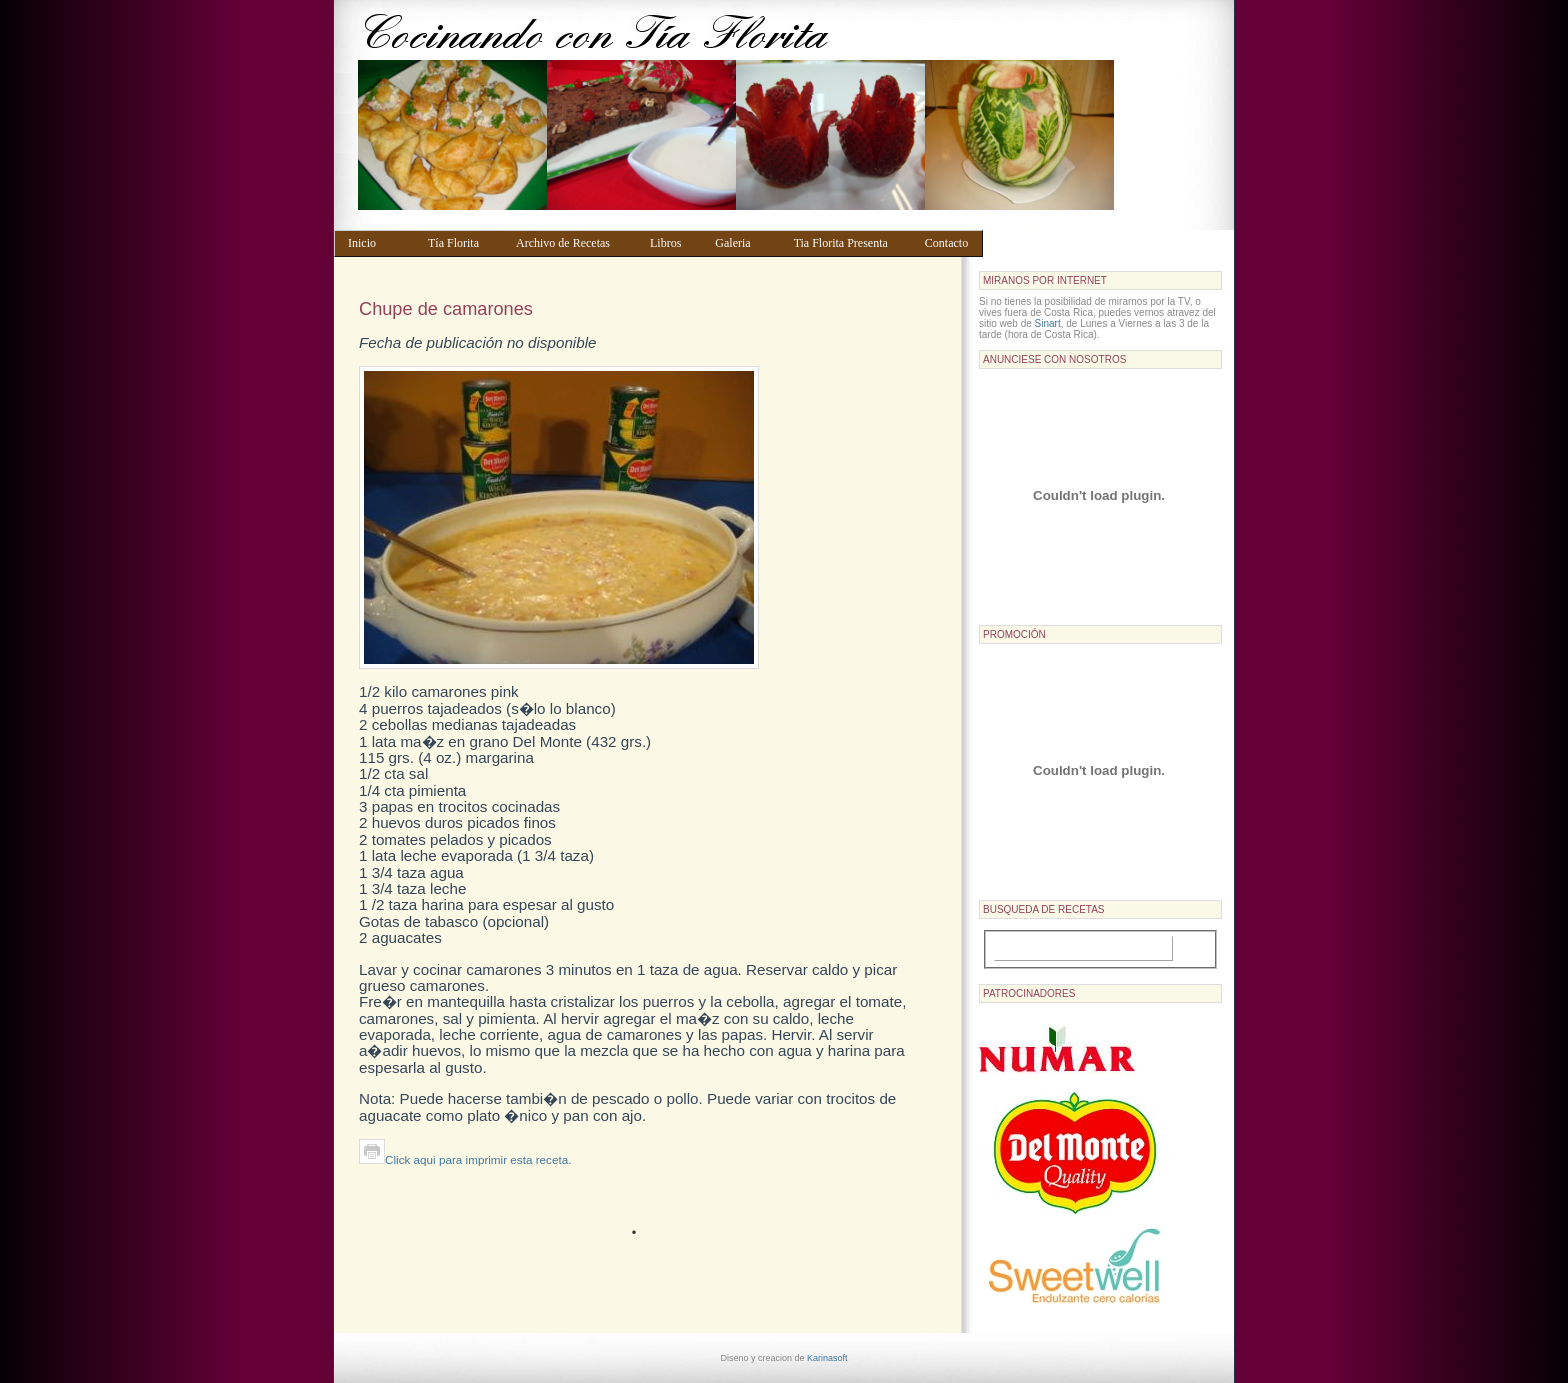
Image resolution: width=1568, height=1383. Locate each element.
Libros (673, 243)
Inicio (378, 243)
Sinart (1048, 323)
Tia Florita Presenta (850, 243)
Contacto (949, 243)
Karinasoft (827, 1358)
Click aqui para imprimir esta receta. (465, 1159)
